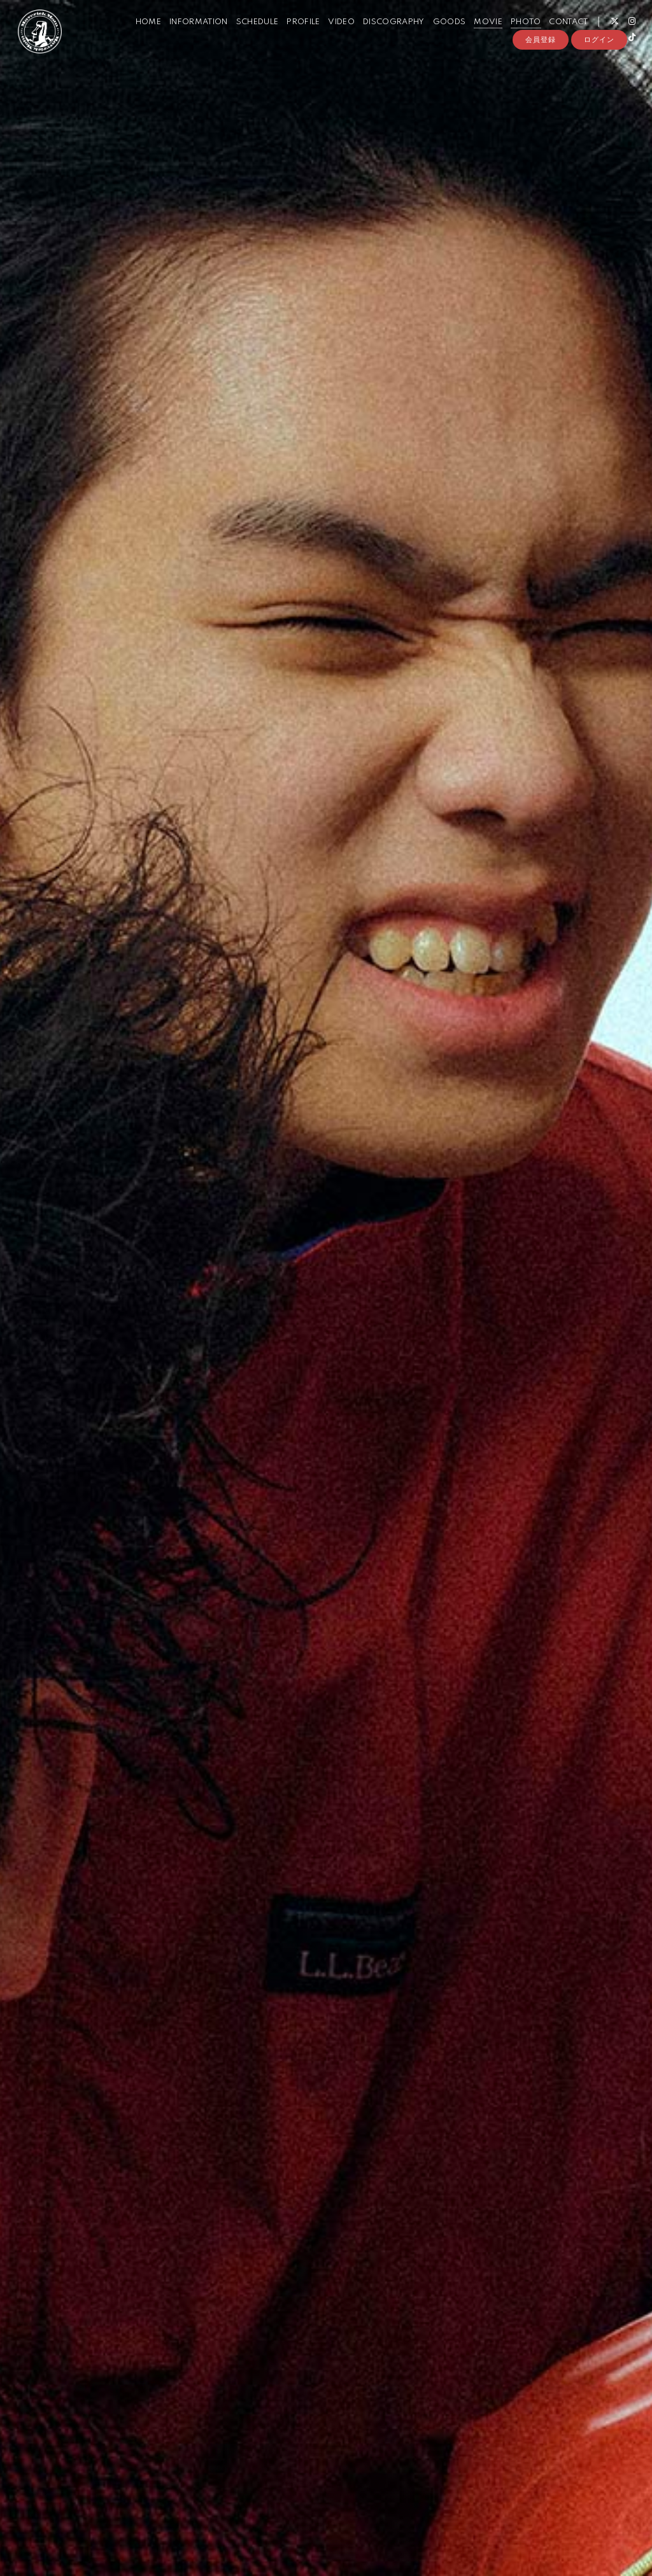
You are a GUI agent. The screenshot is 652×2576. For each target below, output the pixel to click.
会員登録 (540, 74)
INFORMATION (188, 37)
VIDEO (331, 37)
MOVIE (478, 37)
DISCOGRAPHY (384, 37)
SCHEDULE (246, 37)
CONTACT (558, 37)
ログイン (599, 74)
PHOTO (515, 37)
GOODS (438, 37)
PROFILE (292, 37)
